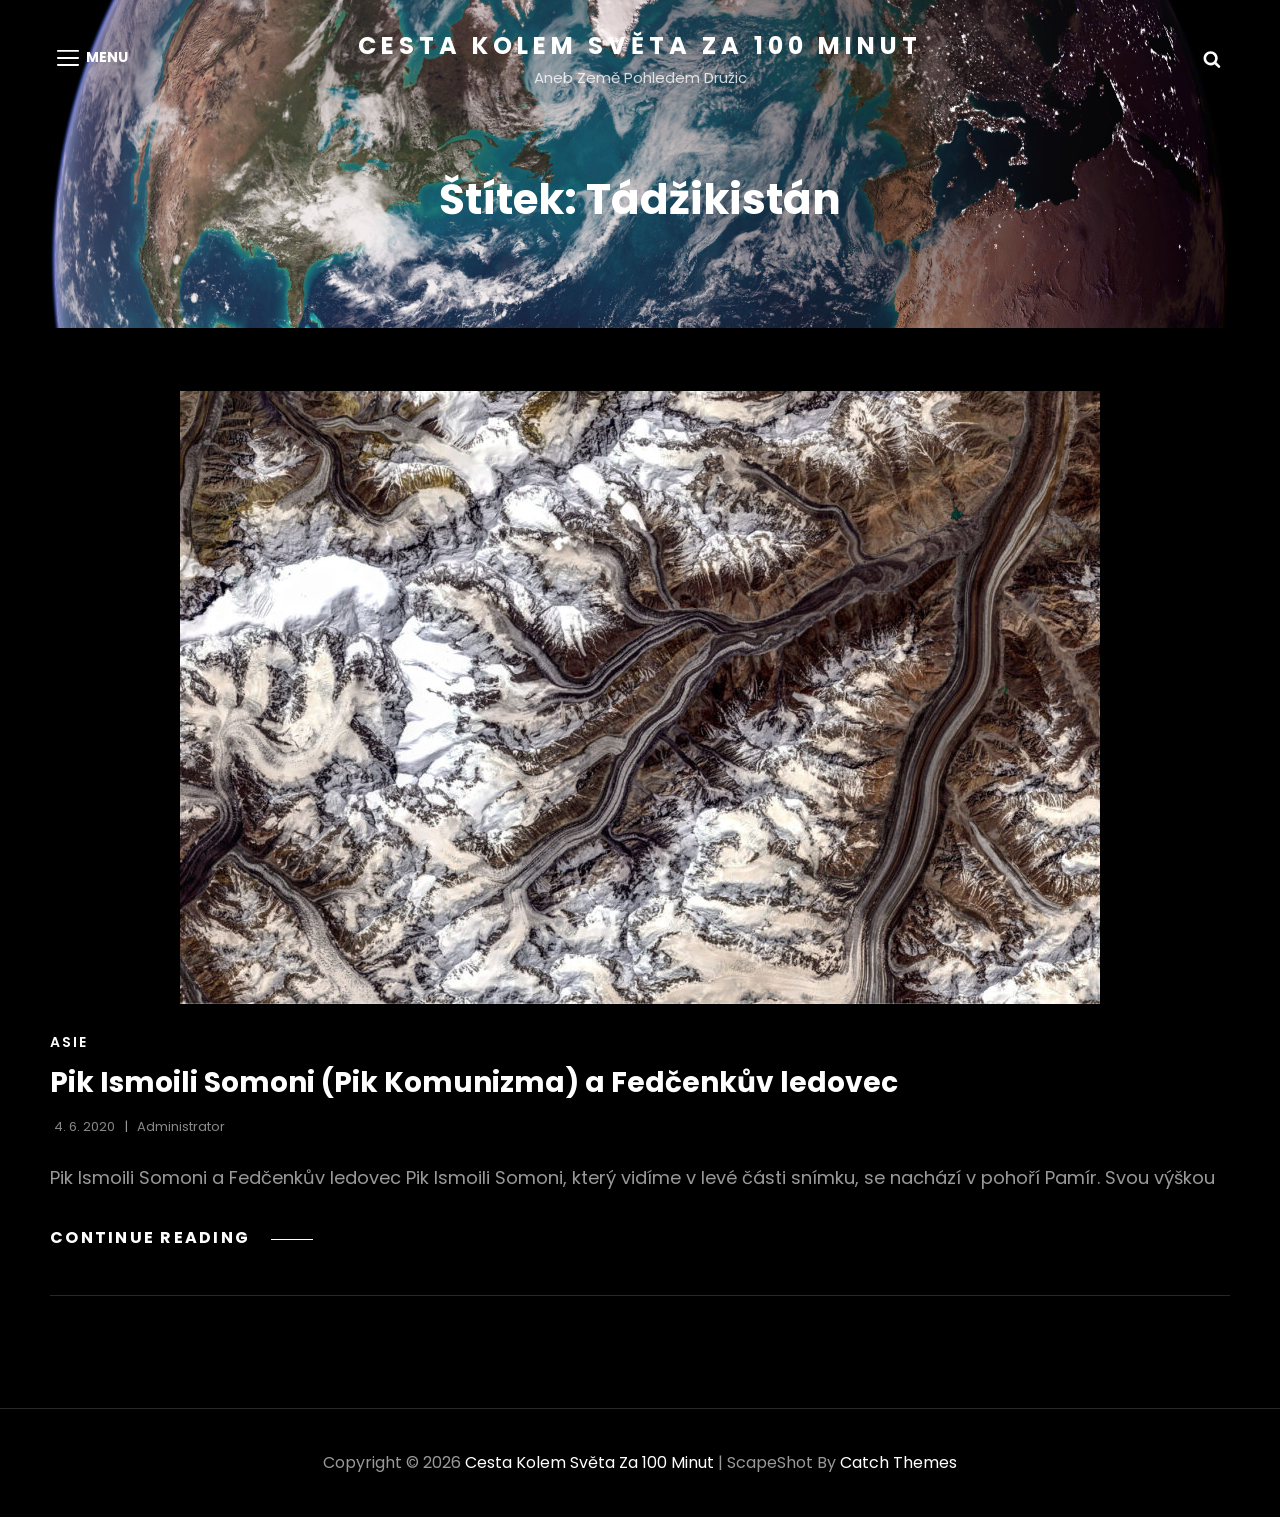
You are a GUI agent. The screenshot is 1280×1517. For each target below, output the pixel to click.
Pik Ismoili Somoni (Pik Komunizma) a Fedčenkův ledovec (474, 1082)
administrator (181, 1126)
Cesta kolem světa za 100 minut (640, 45)
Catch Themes (898, 1462)
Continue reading (181, 1237)
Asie (69, 1042)
